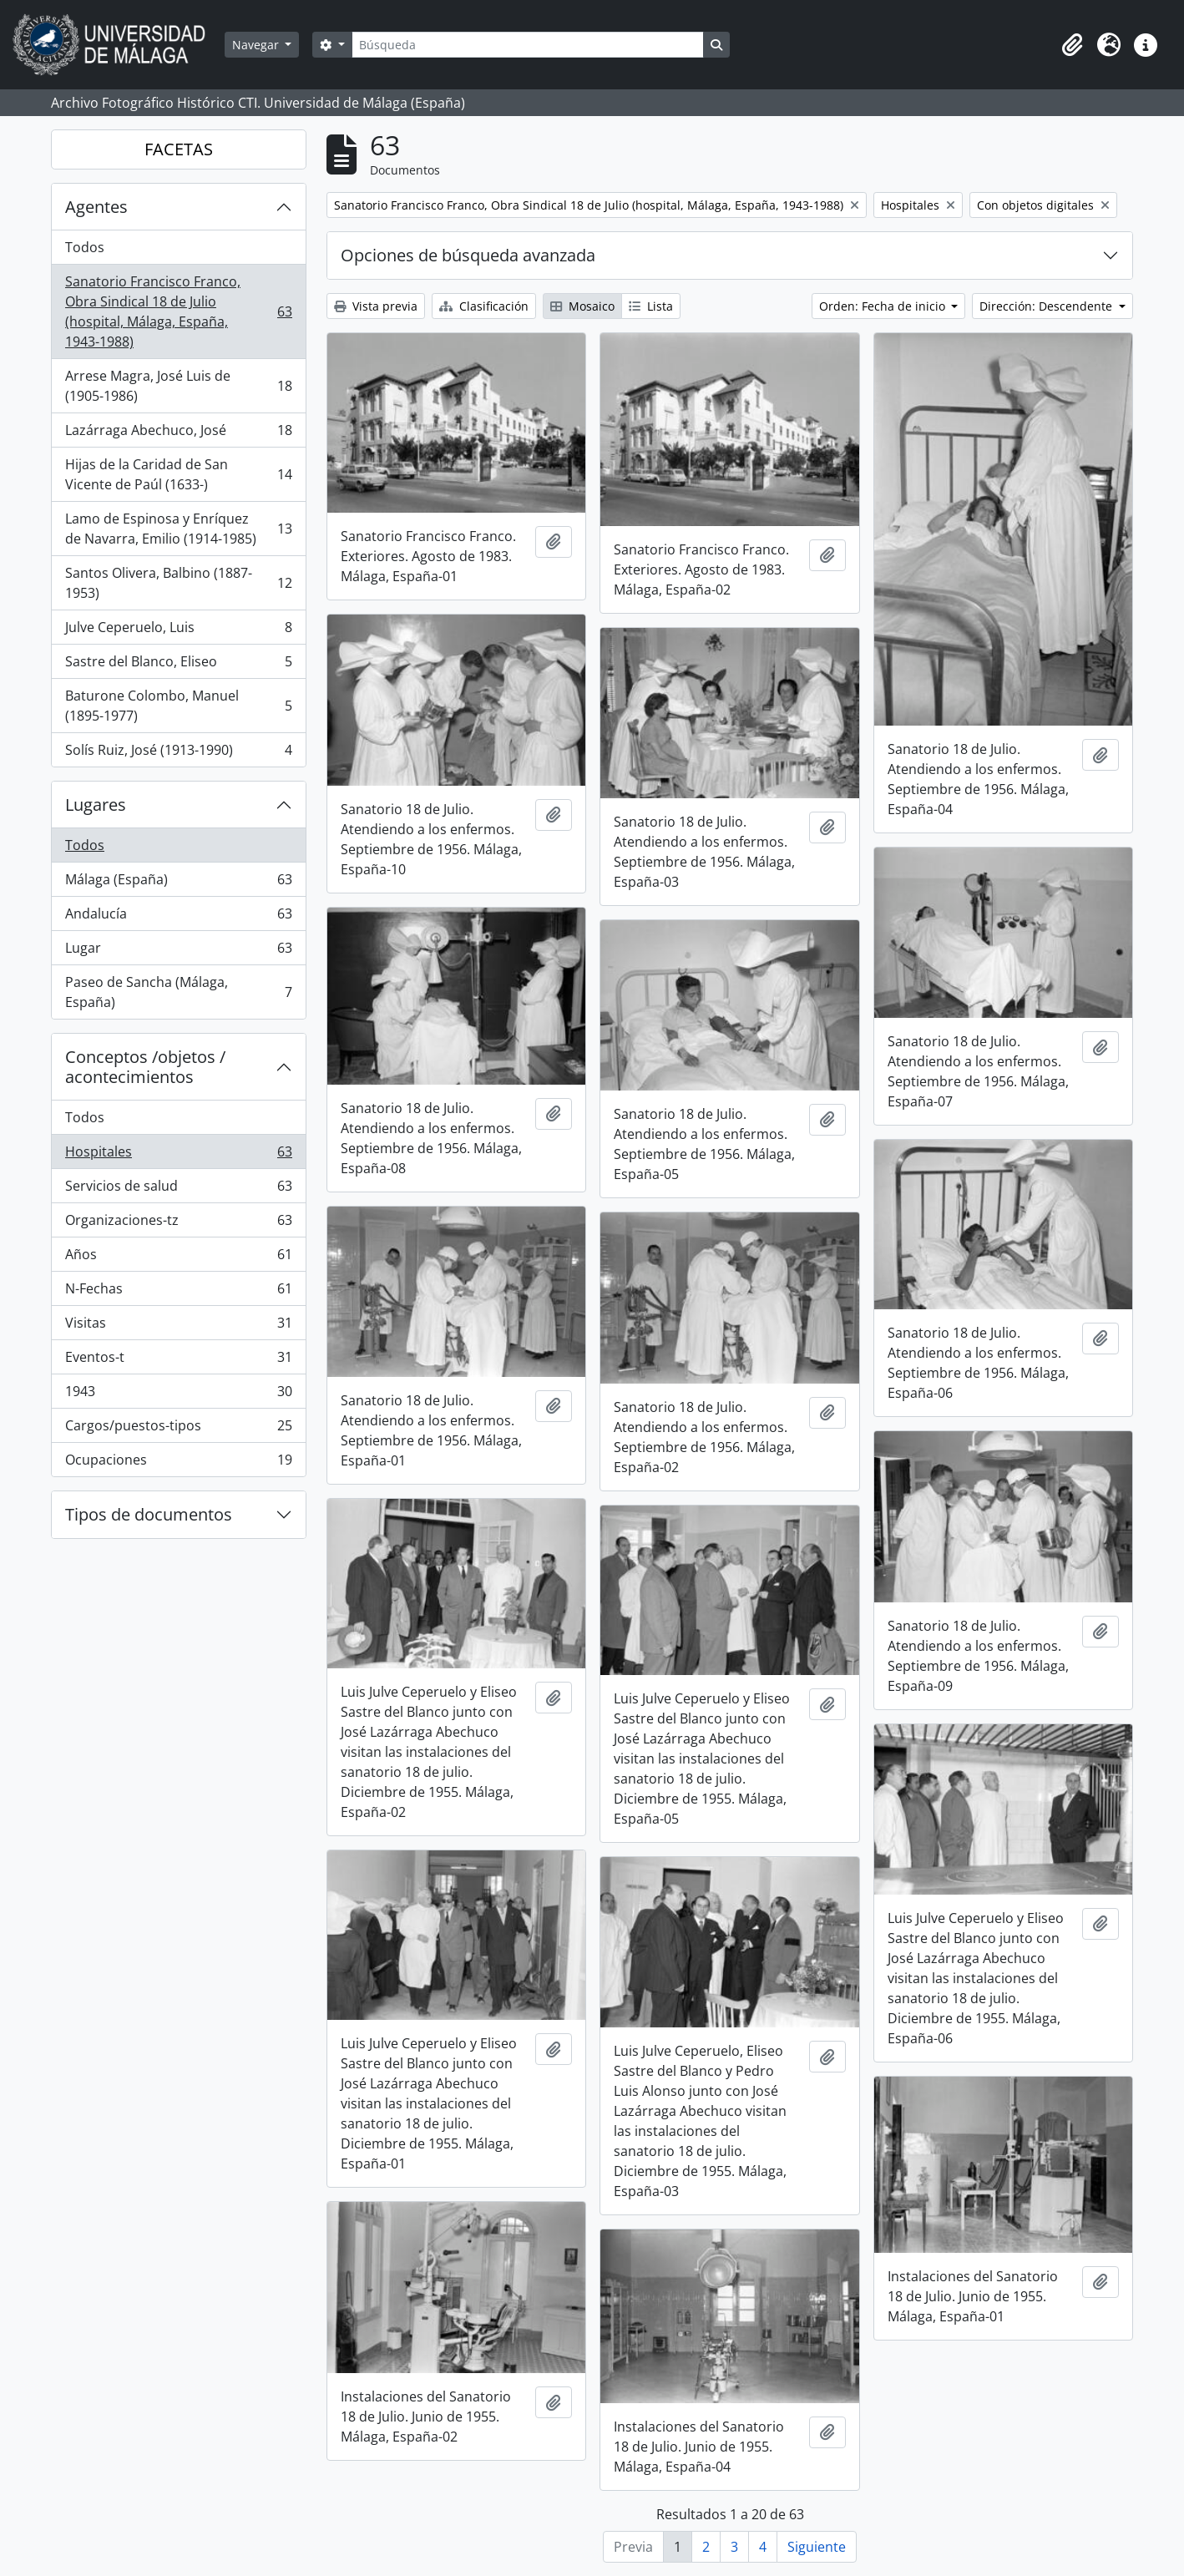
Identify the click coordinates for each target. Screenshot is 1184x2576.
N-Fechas (178, 1292)
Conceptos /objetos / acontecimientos (145, 1066)
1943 (178, 1395)
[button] (1072, 45)
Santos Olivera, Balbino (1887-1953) (178, 583)
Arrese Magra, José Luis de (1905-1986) (178, 386)
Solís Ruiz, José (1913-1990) (178, 753)
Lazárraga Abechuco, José (178, 434)
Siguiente (816, 2547)
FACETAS (178, 149)
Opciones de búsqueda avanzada (468, 255)
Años (178, 1258)
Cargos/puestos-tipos (178, 1429)
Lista (651, 306)
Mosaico (582, 306)
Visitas (178, 1326)
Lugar (178, 951)
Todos (84, 247)
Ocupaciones (178, 1463)
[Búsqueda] (528, 45)
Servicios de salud (178, 1189)
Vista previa (375, 306)
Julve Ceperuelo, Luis (178, 631)
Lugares (95, 804)
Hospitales (178, 1155)
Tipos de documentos (148, 1514)
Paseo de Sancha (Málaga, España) (178, 992)
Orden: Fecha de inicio (884, 306)
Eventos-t (178, 1360)
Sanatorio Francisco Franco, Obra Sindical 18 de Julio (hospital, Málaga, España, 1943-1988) (178, 311)
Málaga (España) (178, 883)
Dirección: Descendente (1047, 306)
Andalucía (178, 917)
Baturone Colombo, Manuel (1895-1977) (178, 705)
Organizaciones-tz (178, 1223)
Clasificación (484, 306)
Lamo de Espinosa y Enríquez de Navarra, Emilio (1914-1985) (178, 528)
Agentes (96, 206)
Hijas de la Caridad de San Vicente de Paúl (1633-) (178, 474)
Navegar (257, 45)
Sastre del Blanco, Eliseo (178, 665)
